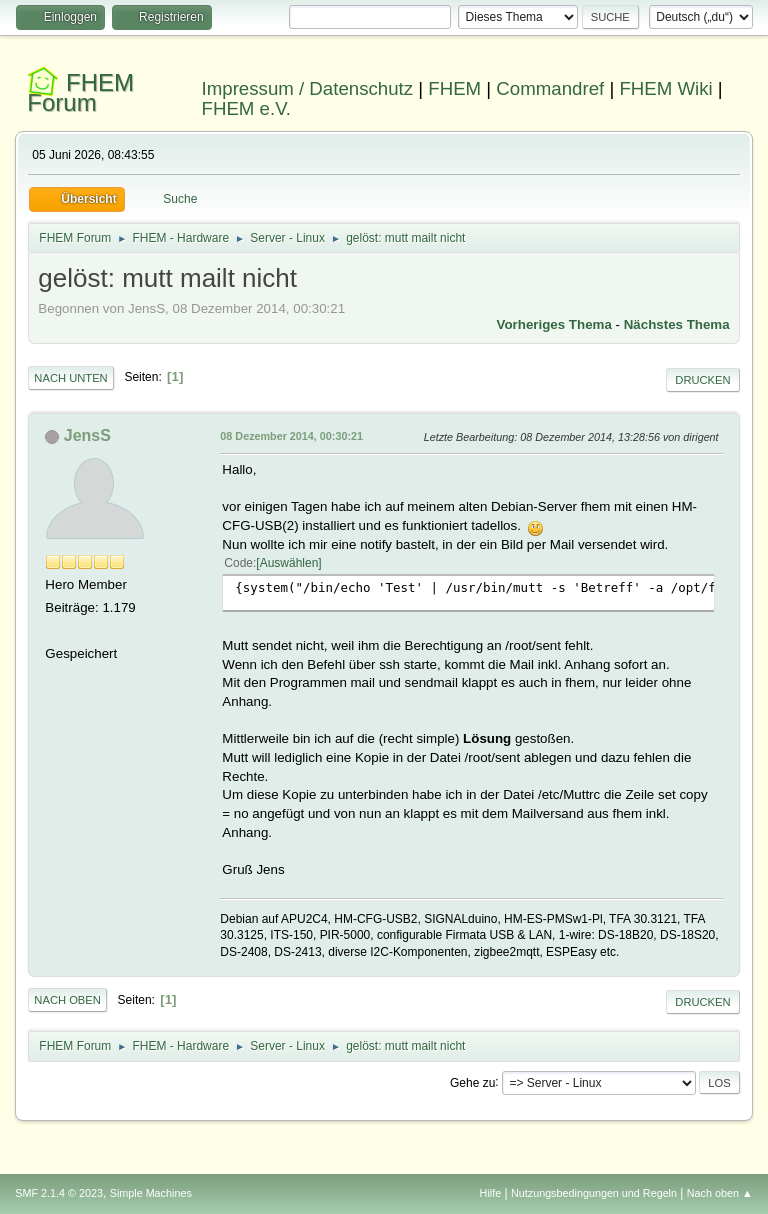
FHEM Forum (80, 92)
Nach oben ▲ (720, 1193)
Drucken (702, 380)
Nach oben (67, 1000)
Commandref (550, 88)
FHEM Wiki (665, 88)
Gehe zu (472, 1082)
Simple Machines (151, 1193)
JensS (87, 435)
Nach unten (70, 378)
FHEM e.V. (247, 108)
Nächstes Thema (677, 324)
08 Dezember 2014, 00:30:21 (291, 436)
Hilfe (491, 1193)
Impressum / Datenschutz (308, 88)
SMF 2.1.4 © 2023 (59, 1193)
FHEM (454, 88)
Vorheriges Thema (554, 324)
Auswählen (289, 563)
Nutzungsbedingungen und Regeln (594, 1193)
